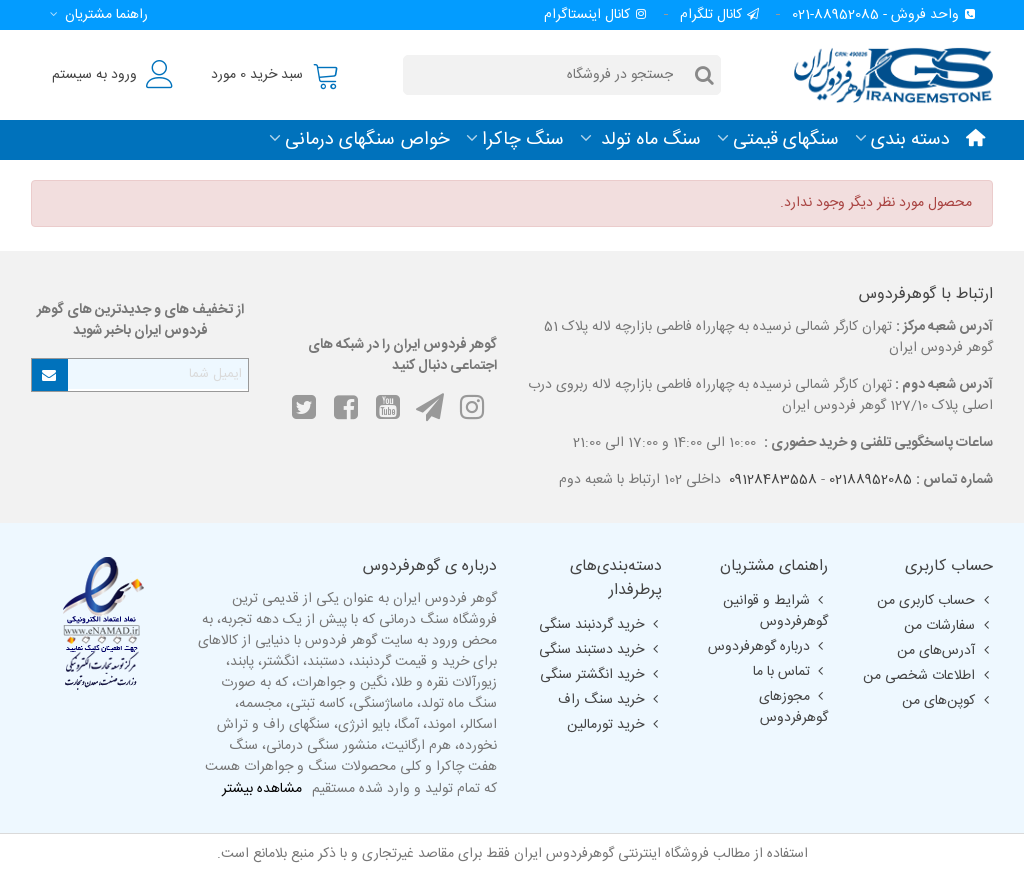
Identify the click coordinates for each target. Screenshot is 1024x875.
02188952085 (870, 480)
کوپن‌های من (947, 701)
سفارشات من (948, 626)
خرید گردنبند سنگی (600, 625)
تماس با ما (790, 672)
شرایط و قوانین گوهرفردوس (775, 611)
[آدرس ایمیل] (157, 374)
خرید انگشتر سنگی (601, 675)
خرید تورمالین (614, 725)
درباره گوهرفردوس (768, 647)
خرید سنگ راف (610, 700)
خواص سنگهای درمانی (367, 140)
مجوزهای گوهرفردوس (793, 707)
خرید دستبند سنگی (600, 650)
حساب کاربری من (935, 601)
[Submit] (50, 375)
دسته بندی (910, 140)
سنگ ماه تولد (648, 140)
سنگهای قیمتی (786, 140)
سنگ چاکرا (523, 140)
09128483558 (773, 480)
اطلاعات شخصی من (928, 676)
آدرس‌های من (945, 651)
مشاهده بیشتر (262, 789)
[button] (95, 15)
